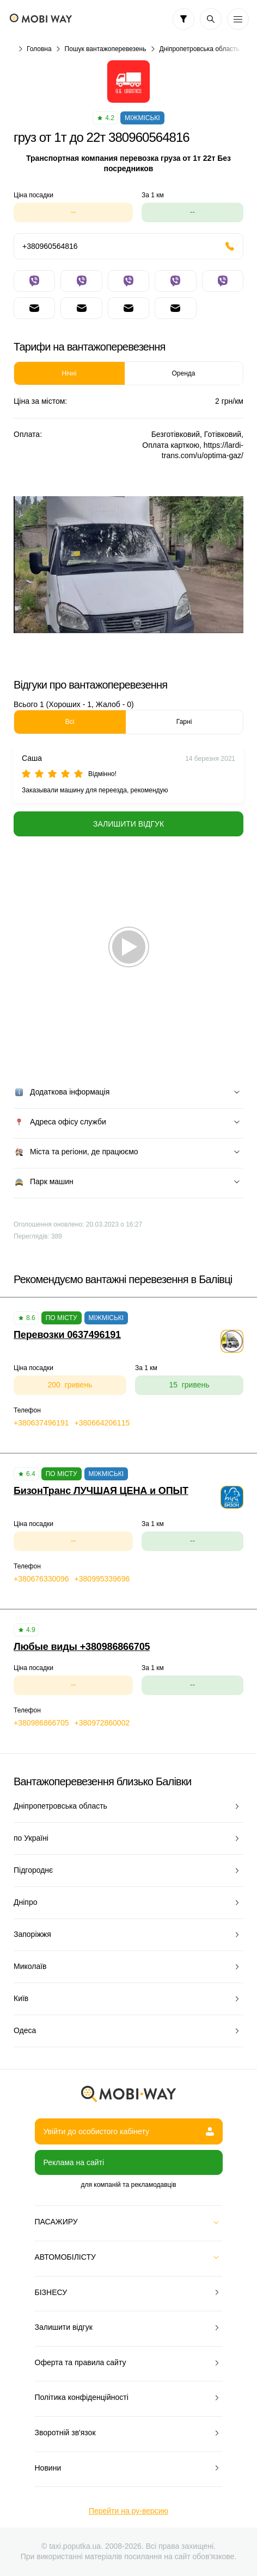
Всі (70, 722)
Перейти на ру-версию (128, 2510)
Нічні (69, 373)
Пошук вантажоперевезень (105, 49)
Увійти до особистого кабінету (129, 2131)
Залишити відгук (128, 824)
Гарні (184, 722)
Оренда (183, 373)
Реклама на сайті (74, 2162)
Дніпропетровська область (199, 49)
